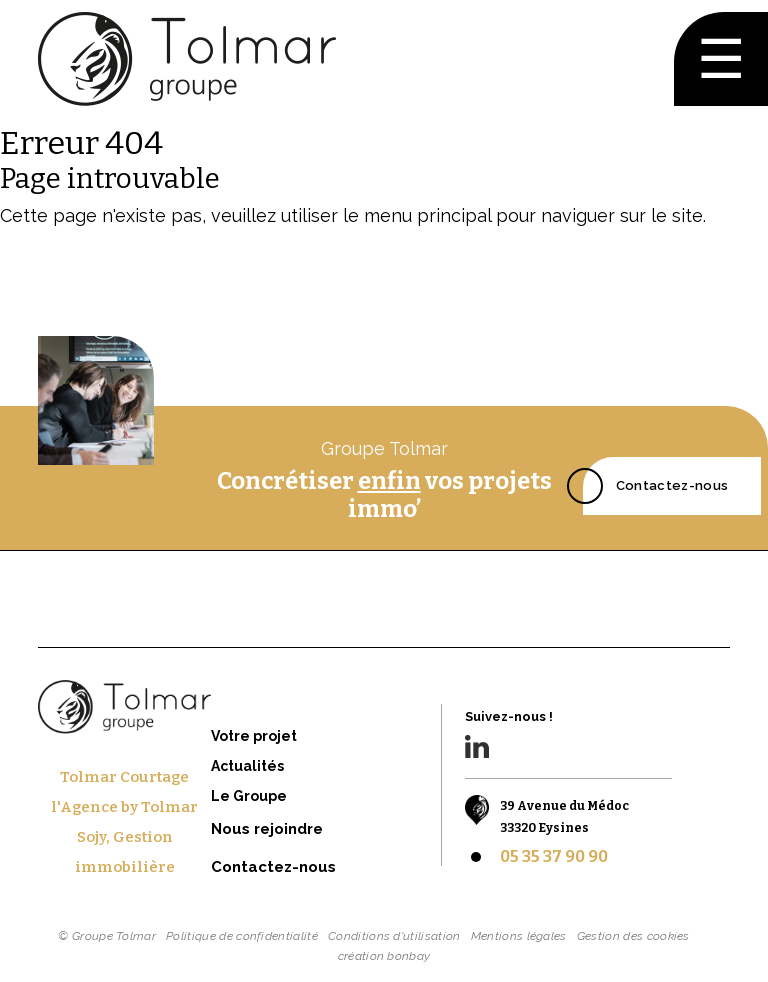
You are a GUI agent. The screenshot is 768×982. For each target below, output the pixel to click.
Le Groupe (249, 796)
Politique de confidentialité (242, 936)
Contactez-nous (672, 482)
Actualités (247, 766)
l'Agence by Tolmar (124, 807)
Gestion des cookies (633, 936)
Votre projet (254, 736)
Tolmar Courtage (124, 777)
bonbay (408, 956)
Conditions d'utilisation (394, 936)
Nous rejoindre (267, 829)
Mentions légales (519, 936)
